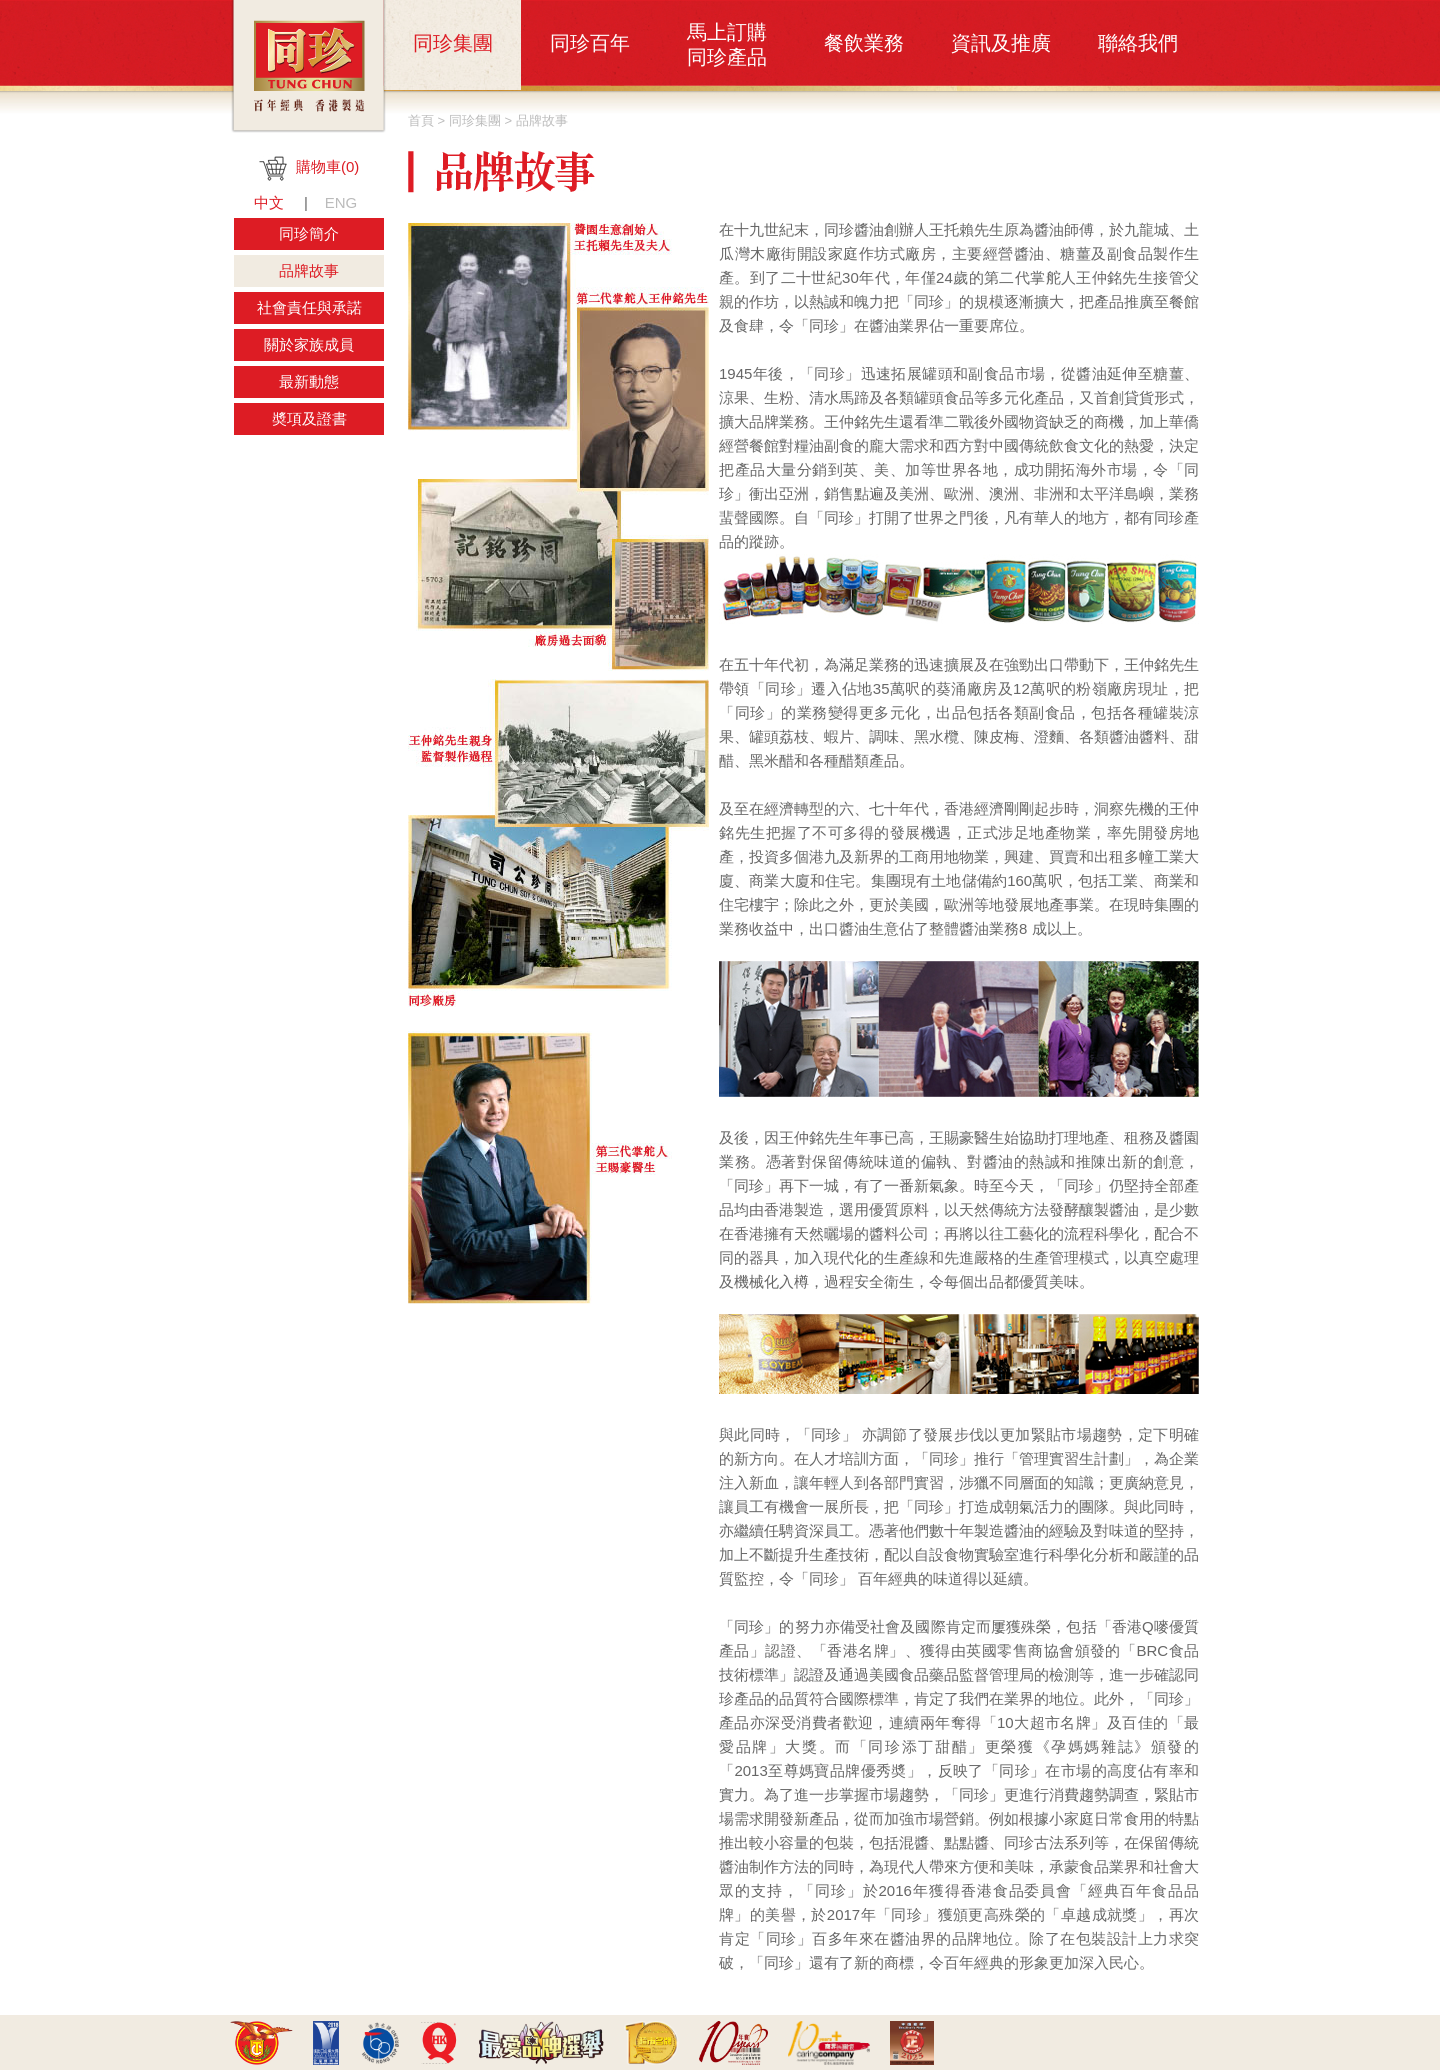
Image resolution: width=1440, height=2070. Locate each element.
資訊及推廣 (1001, 43)
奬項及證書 (309, 418)
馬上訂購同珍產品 (727, 44)
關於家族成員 (309, 344)
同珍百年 (590, 43)
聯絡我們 (1138, 43)
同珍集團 (453, 43)
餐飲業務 (864, 43)
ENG (341, 202)
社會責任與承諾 (309, 307)
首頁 (421, 120)
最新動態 (309, 381)
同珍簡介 (309, 233)
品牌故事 (309, 270)
